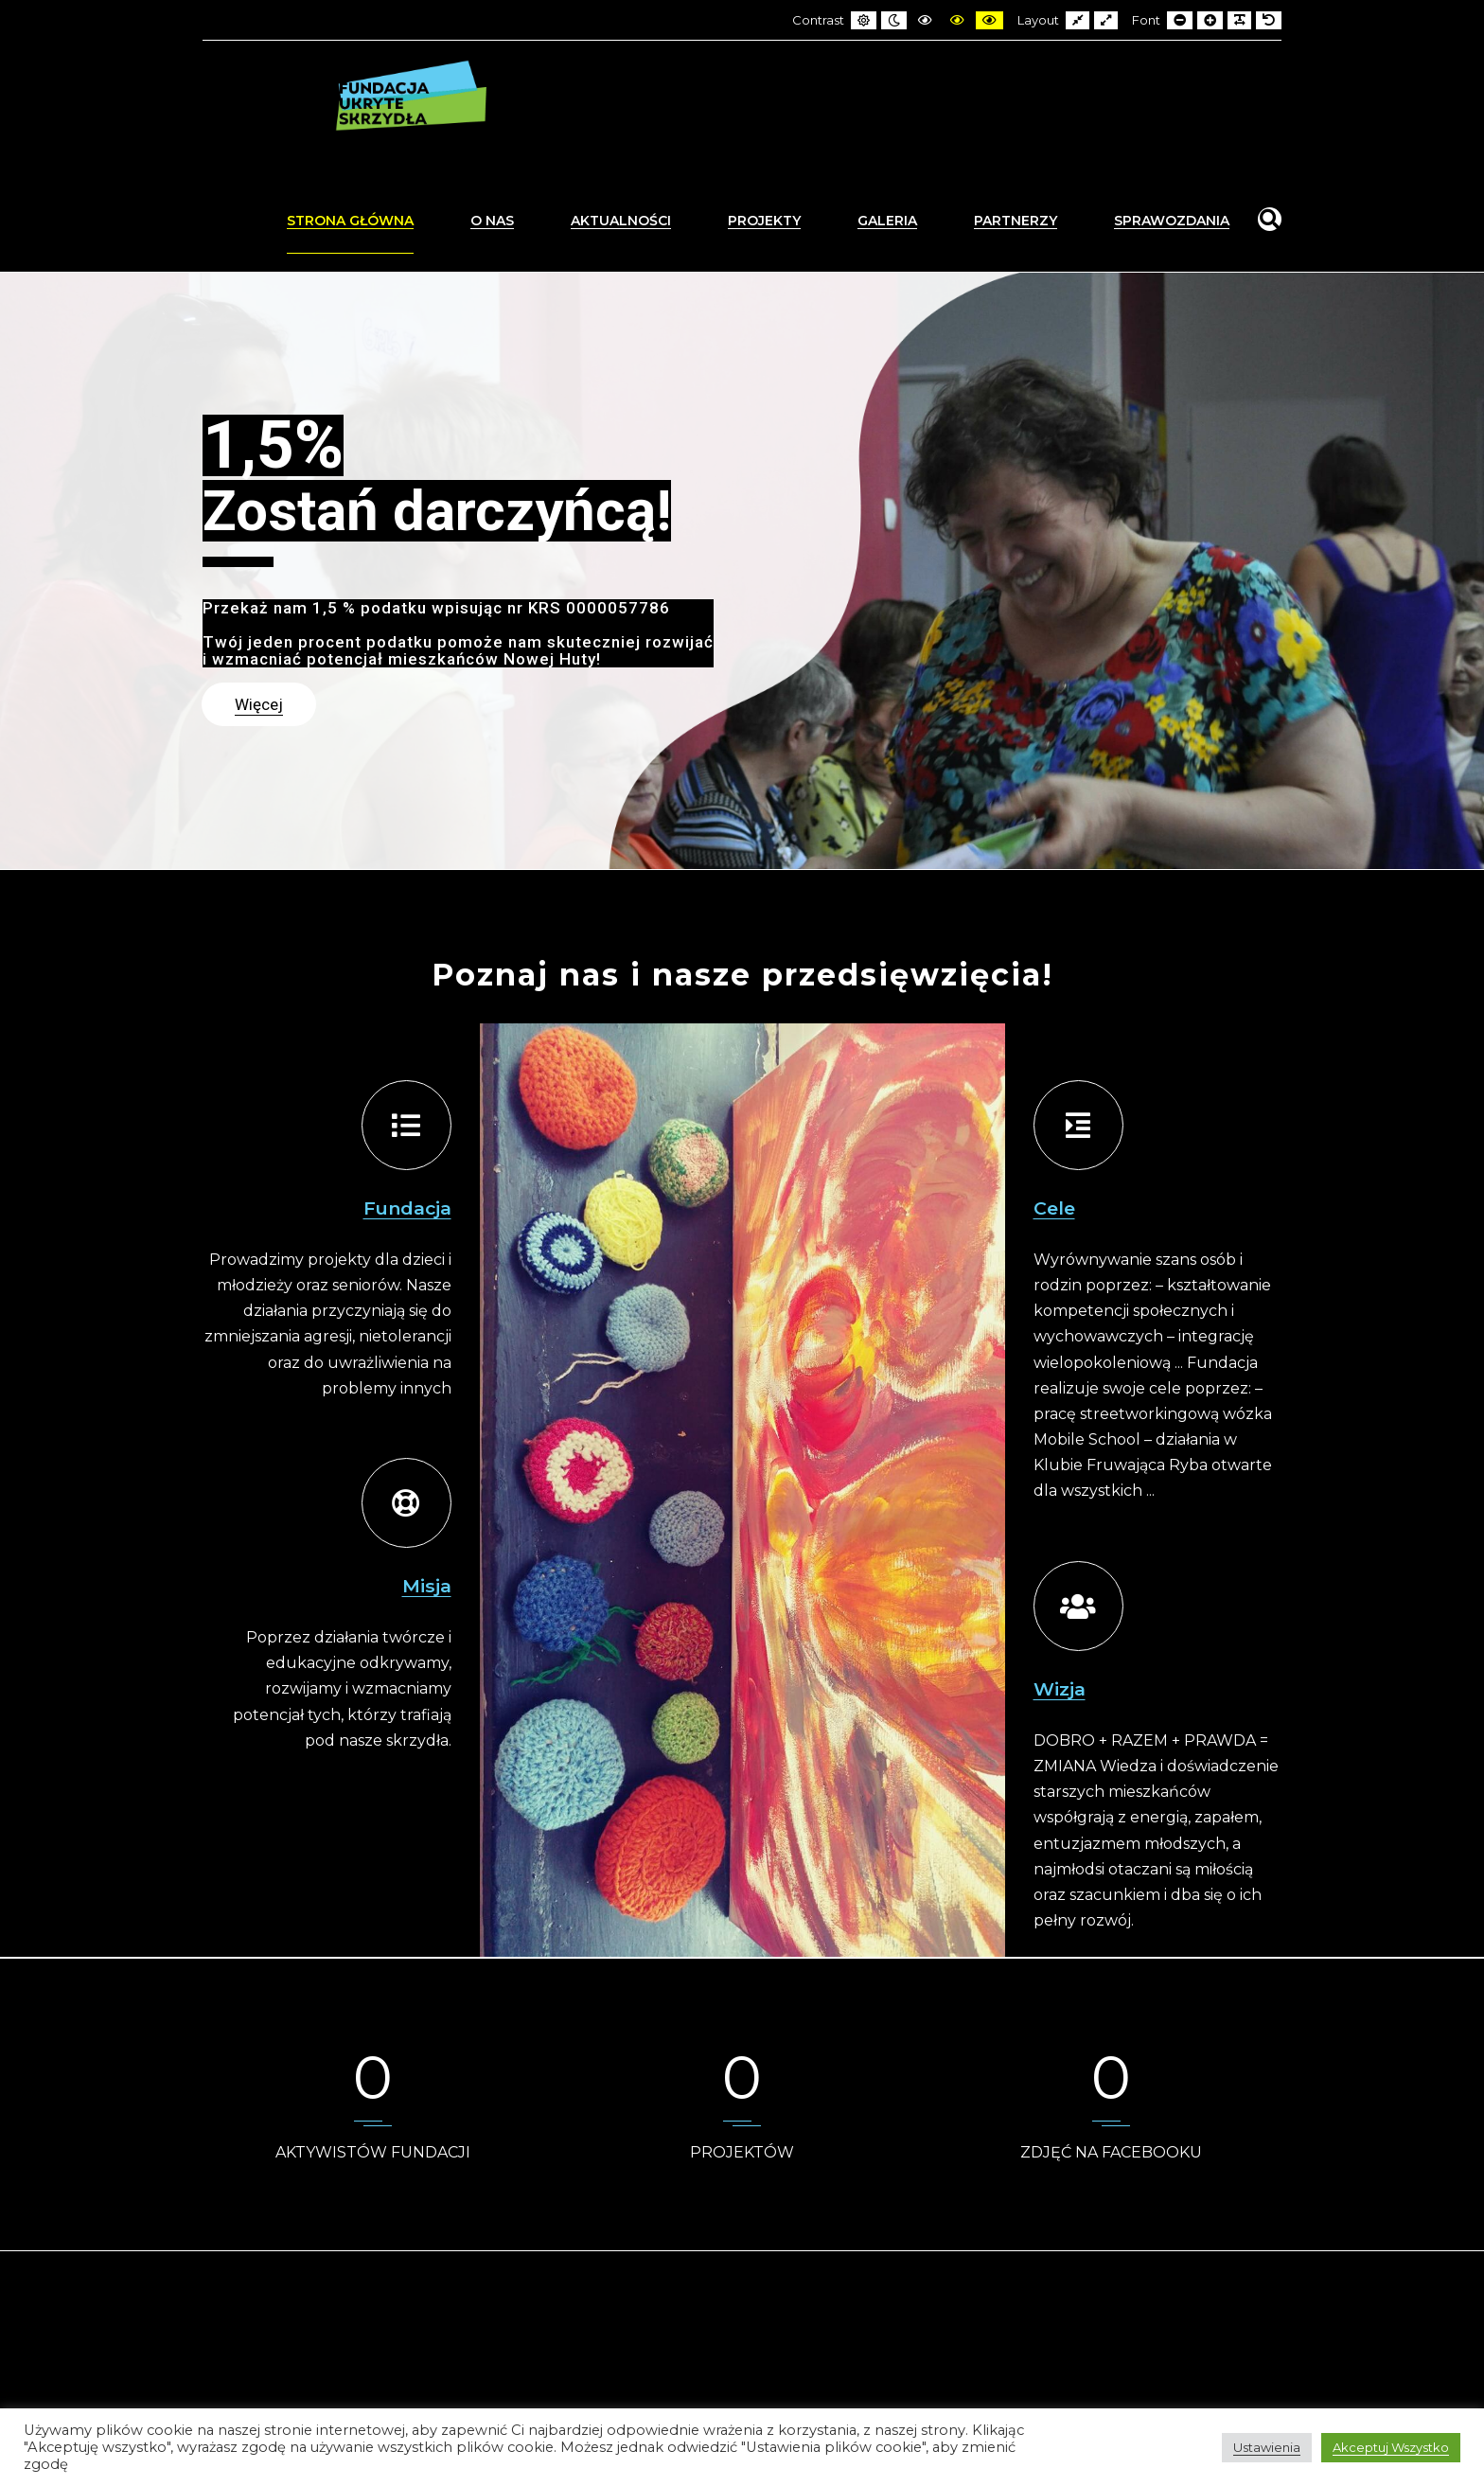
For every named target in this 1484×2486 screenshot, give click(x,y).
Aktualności (621, 220)
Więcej (259, 704)
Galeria (887, 220)
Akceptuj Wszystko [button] (1391, 2447)
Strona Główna (350, 220)
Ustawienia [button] (1266, 2447)
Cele (1054, 1208)
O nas (492, 220)
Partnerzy (1015, 220)
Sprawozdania (1171, 220)
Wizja (1060, 1689)
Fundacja (407, 1208)
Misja (426, 1585)
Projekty (764, 220)
